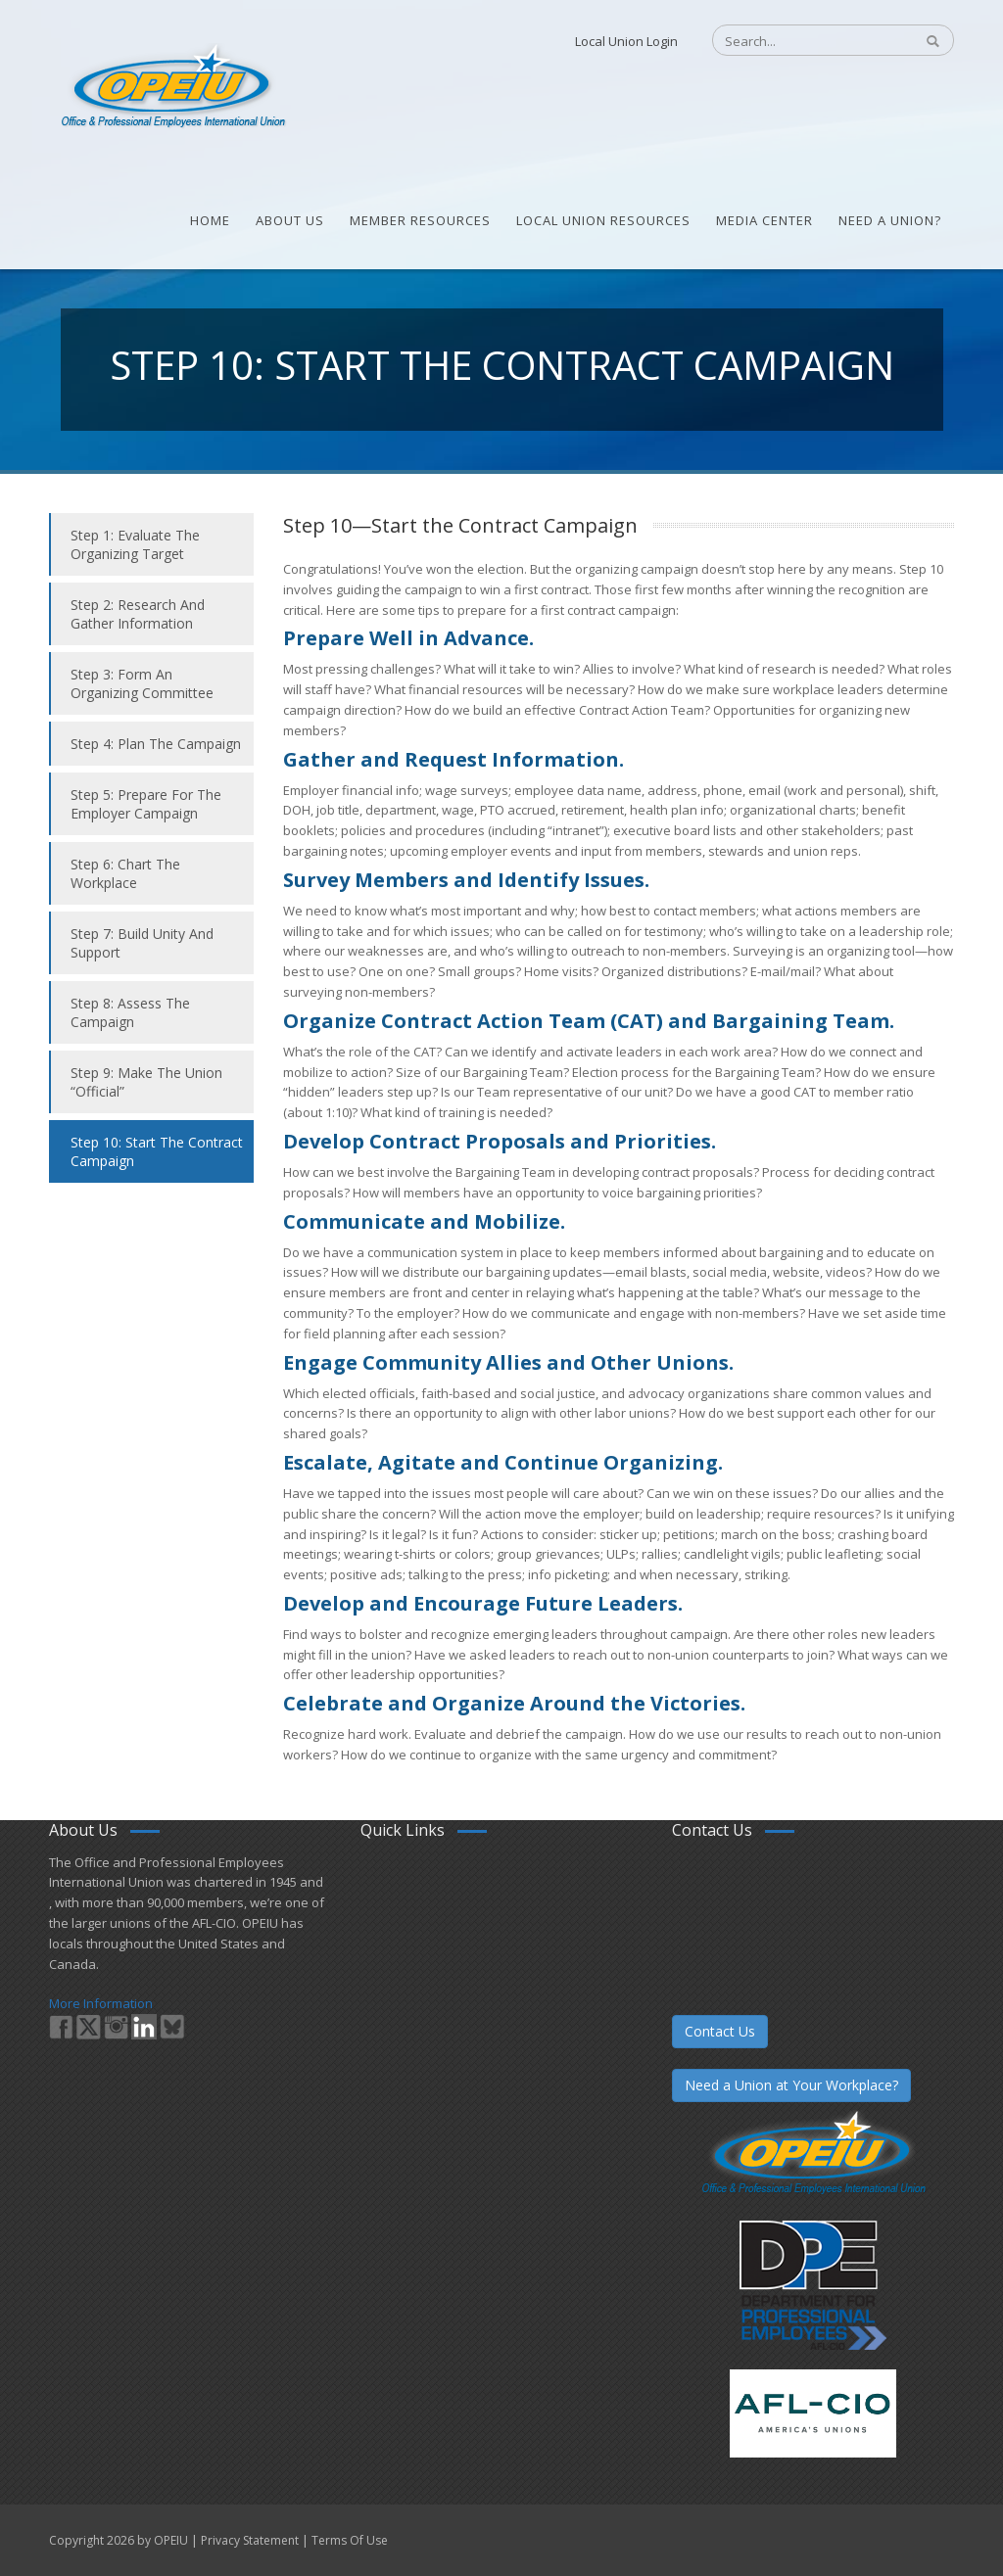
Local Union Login (626, 41)
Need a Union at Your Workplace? (791, 2085)
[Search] (803, 41)
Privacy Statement (250, 2540)
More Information (101, 2003)
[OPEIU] (172, 86)
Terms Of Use (349, 2540)
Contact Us (720, 2031)
